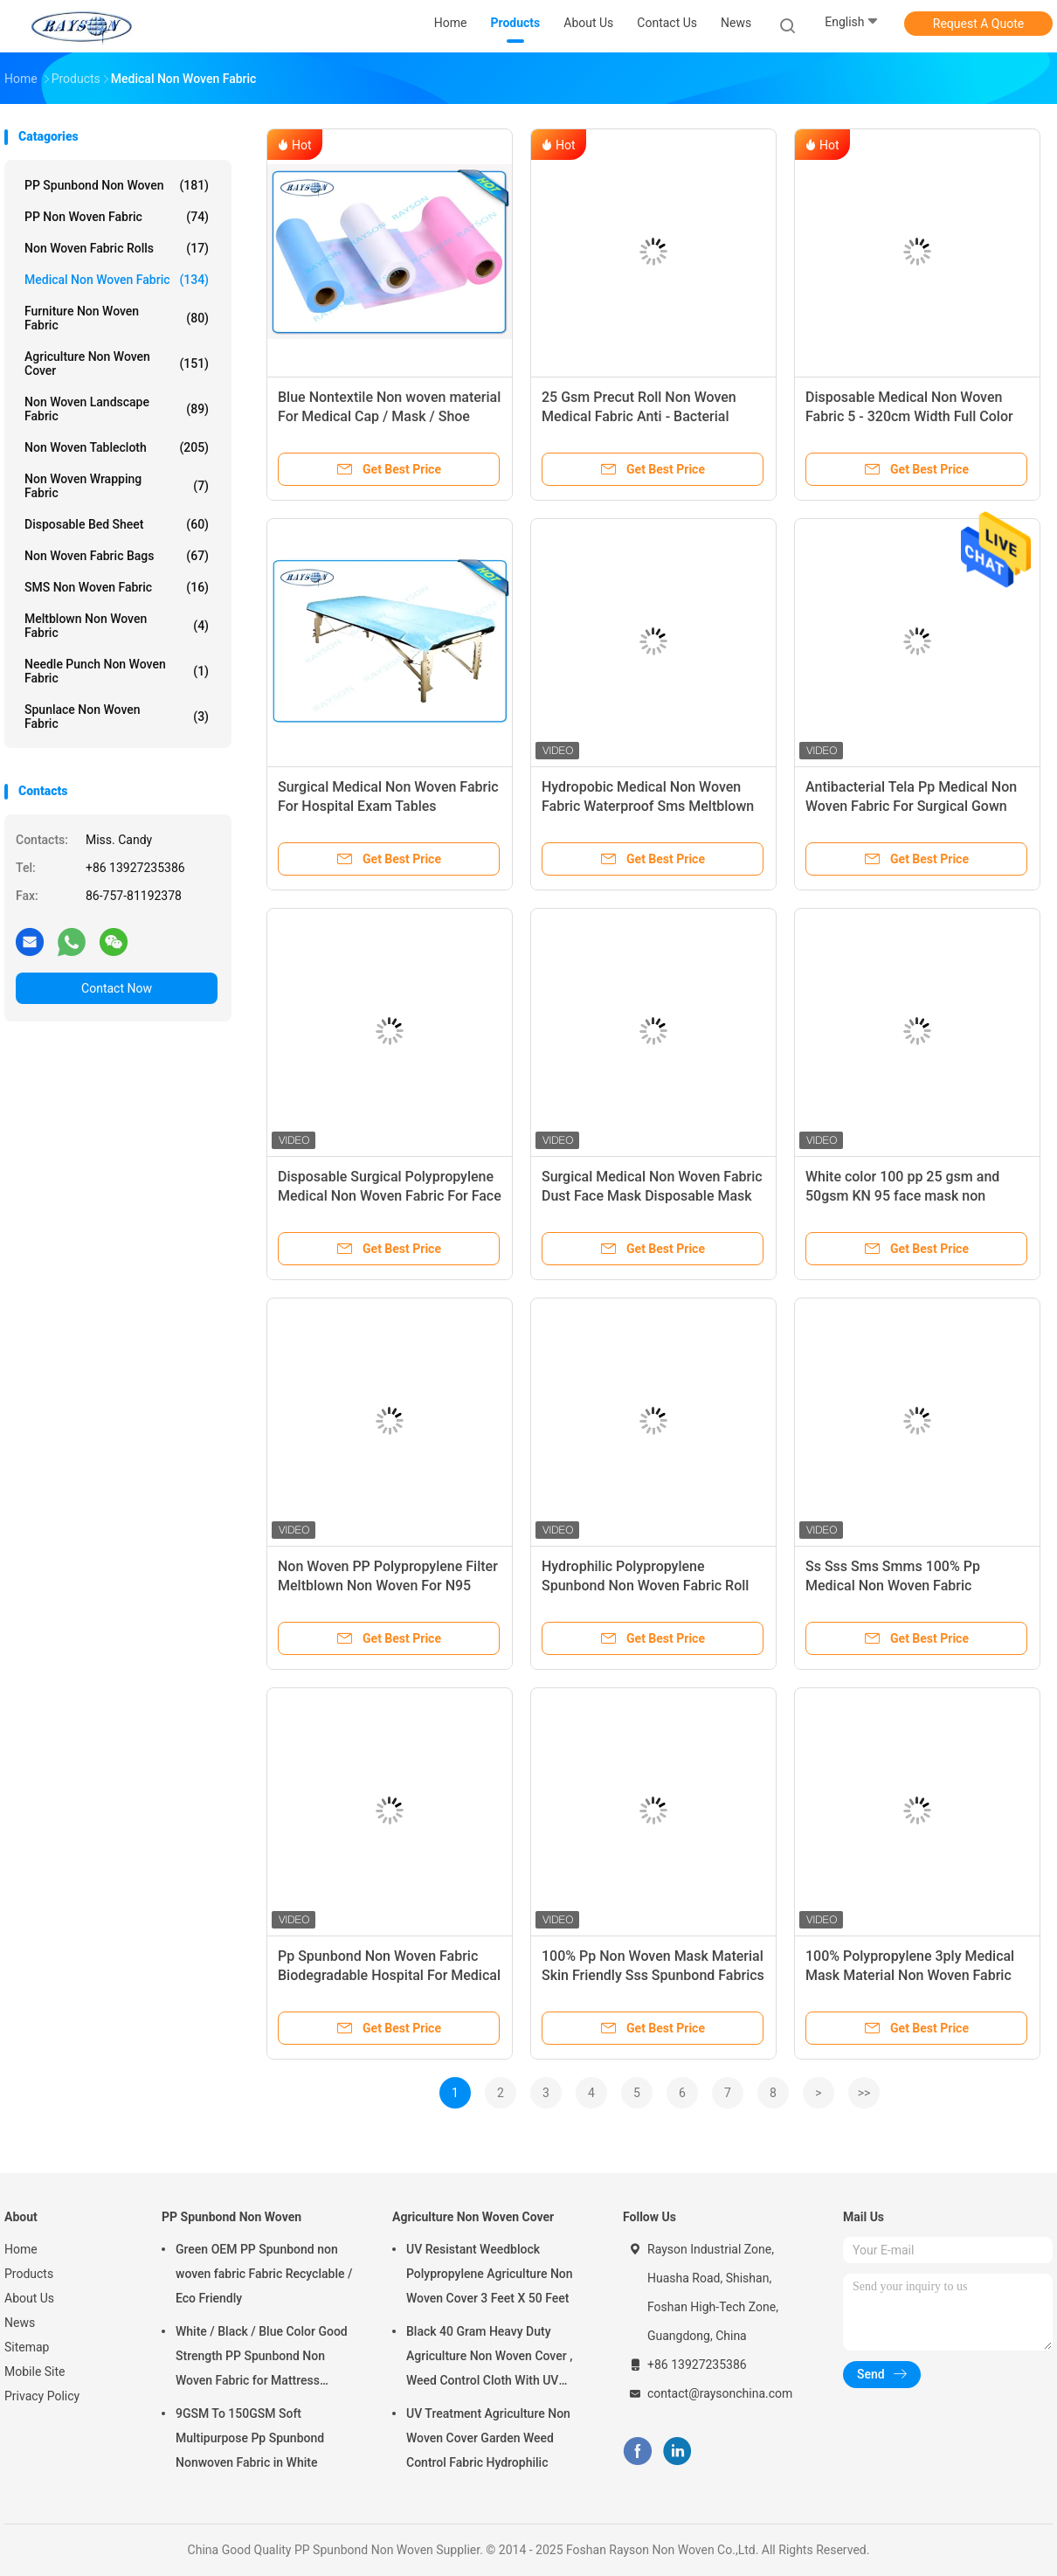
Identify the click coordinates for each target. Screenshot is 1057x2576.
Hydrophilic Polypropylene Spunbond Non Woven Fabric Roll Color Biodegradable (645, 1585)
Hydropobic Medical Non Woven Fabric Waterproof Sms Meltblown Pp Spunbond (648, 806)
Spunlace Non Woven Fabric (116, 717)
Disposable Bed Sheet (116, 524)
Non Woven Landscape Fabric (116, 409)
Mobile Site (35, 2372)
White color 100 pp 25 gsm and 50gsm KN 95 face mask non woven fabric (902, 1195)
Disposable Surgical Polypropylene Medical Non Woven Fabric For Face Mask (389, 1195)
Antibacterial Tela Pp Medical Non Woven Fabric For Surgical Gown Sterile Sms (911, 806)
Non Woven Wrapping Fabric (116, 486)
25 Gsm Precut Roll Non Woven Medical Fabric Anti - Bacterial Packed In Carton (639, 416)
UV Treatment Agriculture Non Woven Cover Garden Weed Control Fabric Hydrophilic (488, 2437)
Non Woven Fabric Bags (116, 555)
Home (21, 2249)
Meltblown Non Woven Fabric (116, 626)
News (19, 2323)
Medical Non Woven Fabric (116, 279)
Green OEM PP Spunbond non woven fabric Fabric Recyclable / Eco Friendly (264, 2273)
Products (28, 2274)
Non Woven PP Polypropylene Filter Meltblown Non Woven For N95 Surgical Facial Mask (388, 1585)
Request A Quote (978, 24)
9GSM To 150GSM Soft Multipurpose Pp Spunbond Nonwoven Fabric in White (250, 2437)
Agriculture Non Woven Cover (116, 363)
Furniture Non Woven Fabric (116, 318)
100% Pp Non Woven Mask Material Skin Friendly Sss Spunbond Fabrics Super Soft (653, 1975)
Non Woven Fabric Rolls (116, 248)
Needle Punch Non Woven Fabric (116, 671)
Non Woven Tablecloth (116, 447)
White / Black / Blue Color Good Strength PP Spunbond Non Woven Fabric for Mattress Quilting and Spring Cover (262, 2358)
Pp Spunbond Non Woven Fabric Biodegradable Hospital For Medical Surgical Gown (389, 1975)
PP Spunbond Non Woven (116, 185)
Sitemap (26, 2347)
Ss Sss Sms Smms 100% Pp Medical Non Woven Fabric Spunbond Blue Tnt (892, 1585)
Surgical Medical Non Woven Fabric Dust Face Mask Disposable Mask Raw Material (652, 1195)
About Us (29, 2298)
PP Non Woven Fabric (116, 216)
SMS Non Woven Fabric (116, 587)
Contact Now (116, 988)
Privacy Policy (41, 2396)
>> (864, 2093)
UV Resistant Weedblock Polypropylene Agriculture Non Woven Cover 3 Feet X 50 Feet (489, 2273)
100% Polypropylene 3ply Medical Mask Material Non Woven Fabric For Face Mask (909, 1975)
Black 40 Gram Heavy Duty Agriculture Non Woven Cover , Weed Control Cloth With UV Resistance (489, 2358)
